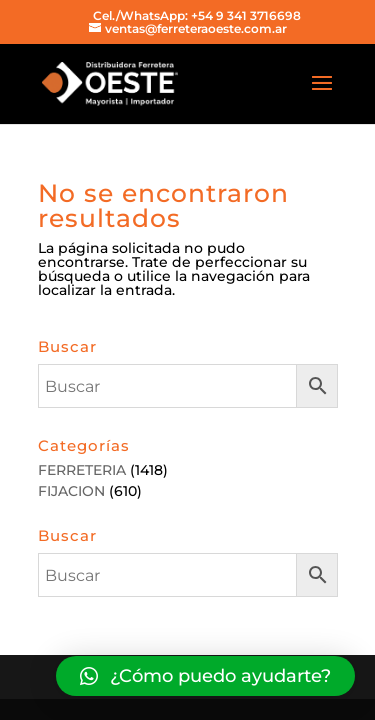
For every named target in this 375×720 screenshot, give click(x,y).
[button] (205, 676)
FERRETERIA (82, 470)
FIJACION (71, 491)
